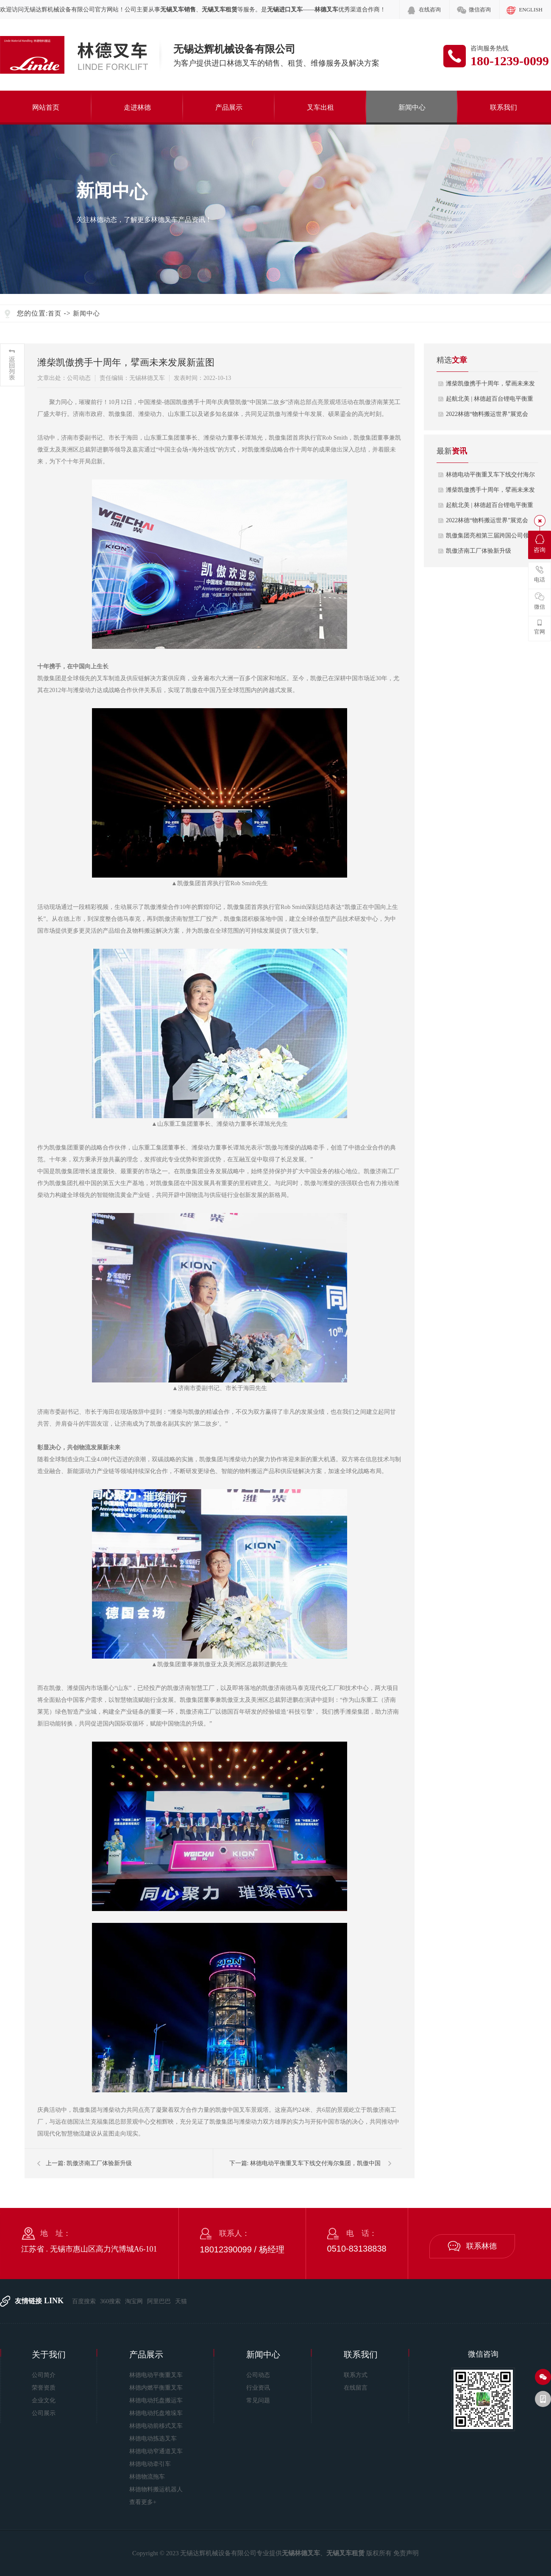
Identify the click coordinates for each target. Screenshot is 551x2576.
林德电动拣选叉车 (153, 2438)
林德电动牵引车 (150, 2464)
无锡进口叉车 (285, 9)
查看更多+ (142, 2502)
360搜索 (110, 2301)
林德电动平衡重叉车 (156, 2375)
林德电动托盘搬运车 (156, 2400)
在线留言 (355, 2388)
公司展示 (44, 2413)
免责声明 (406, 2553)
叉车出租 (320, 107)
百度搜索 (84, 2301)
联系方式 (355, 2375)
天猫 (181, 2301)
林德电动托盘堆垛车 (156, 2413)
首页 (54, 313)
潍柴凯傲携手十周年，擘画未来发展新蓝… (490, 385)
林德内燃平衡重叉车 (156, 2388)
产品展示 (228, 107)
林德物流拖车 (147, 2477)
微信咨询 (480, 9)
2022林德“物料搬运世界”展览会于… (487, 416)
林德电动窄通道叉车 (156, 2451)
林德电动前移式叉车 (156, 2426)
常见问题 (258, 2400)
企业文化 (44, 2400)
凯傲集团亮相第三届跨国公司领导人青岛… (490, 537)
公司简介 (44, 2375)
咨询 (539, 544)
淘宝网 (134, 2301)
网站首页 (45, 107)
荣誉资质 (44, 2388)
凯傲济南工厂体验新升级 (99, 2163)
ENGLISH (531, 9)
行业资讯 (258, 2388)
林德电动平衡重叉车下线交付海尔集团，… (490, 476)
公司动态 (258, 2375)
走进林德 (137, 107)
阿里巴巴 (159, 2301)
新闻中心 (412, 107)
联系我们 (503, 107)
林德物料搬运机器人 (156, 2489)
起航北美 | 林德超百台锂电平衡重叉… (489, 401)
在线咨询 (430, 9)
